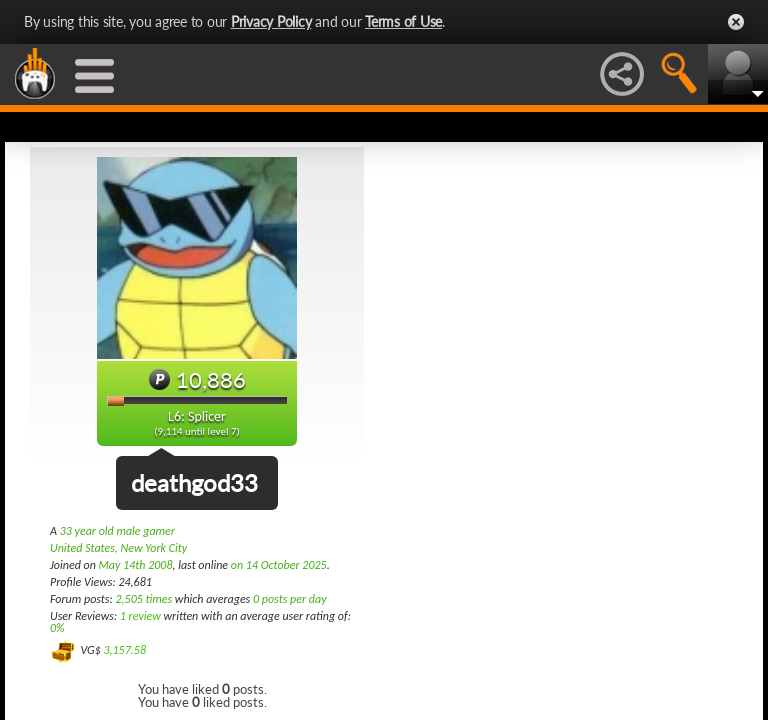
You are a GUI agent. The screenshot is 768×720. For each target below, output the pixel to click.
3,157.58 (124, 650)
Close (736, 22)
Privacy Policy (271, 21)
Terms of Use (403, 21)
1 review (140, 616)
